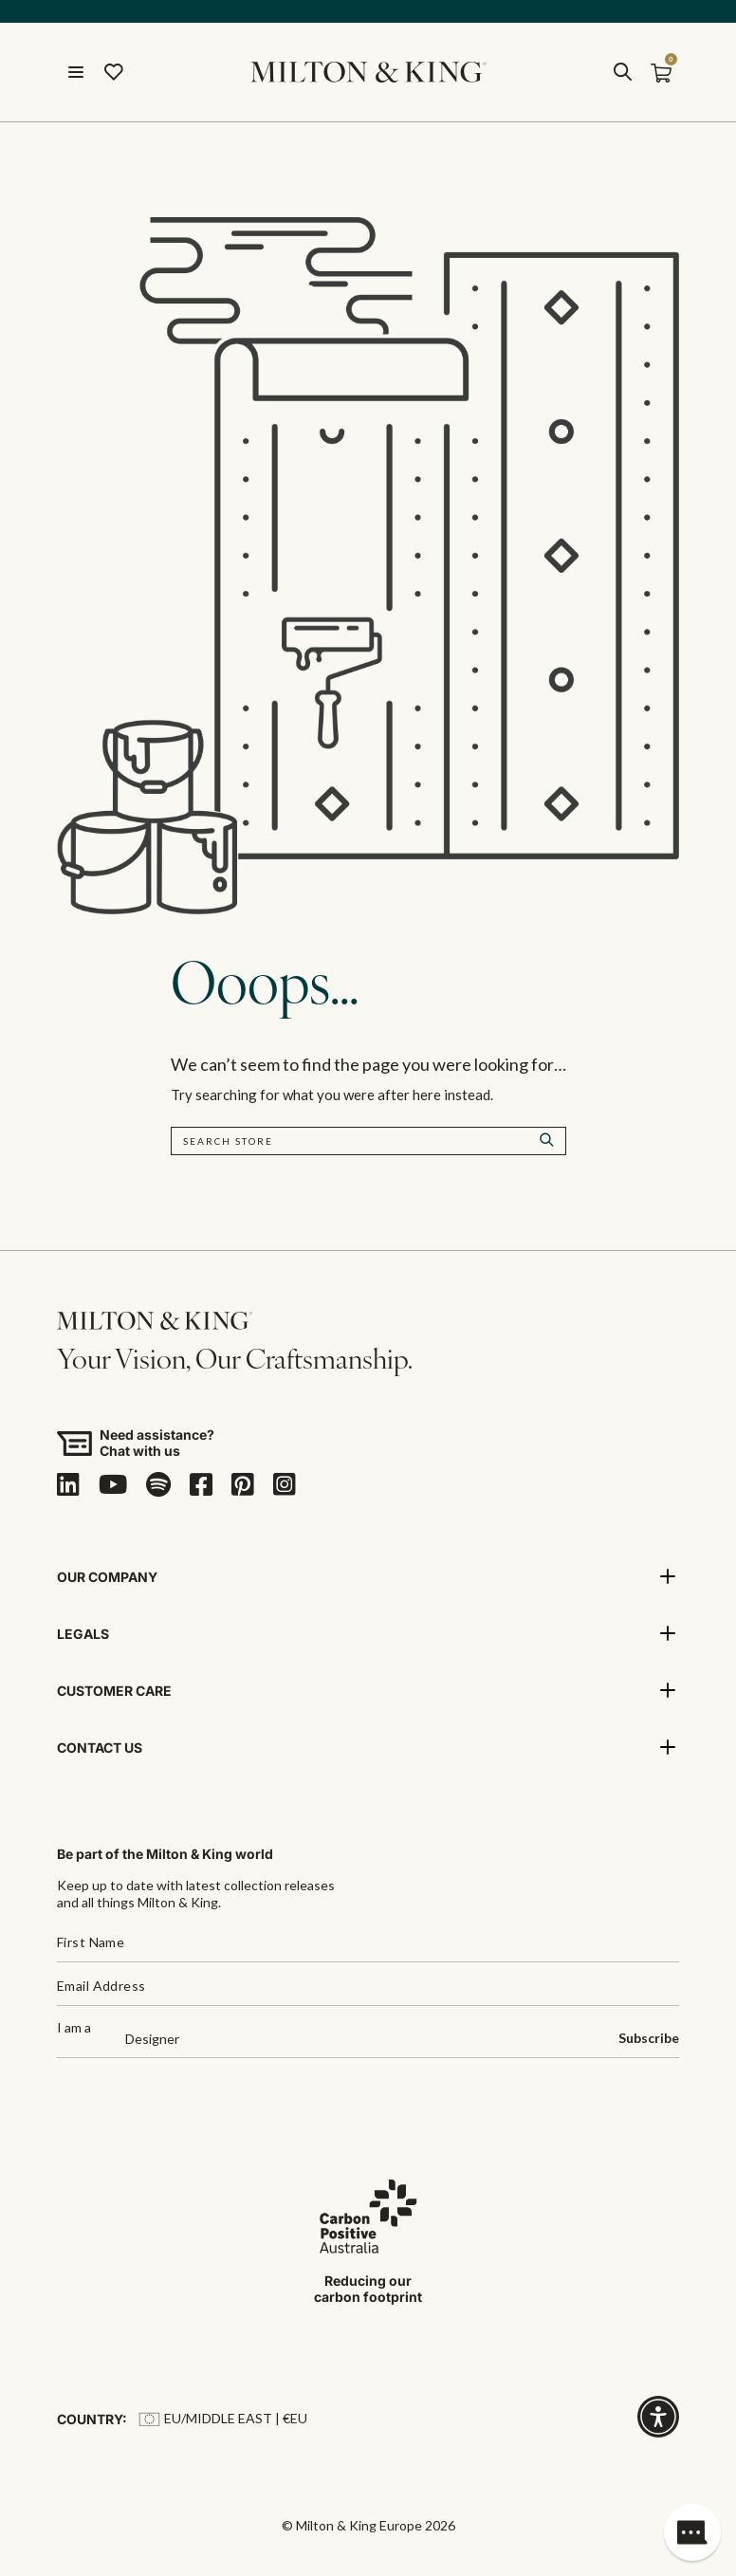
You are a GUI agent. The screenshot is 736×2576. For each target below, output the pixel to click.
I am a (74, 2028)
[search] (622, 72)
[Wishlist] (114, 72)
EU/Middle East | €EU (222, 2418)
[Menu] (76, 72)
